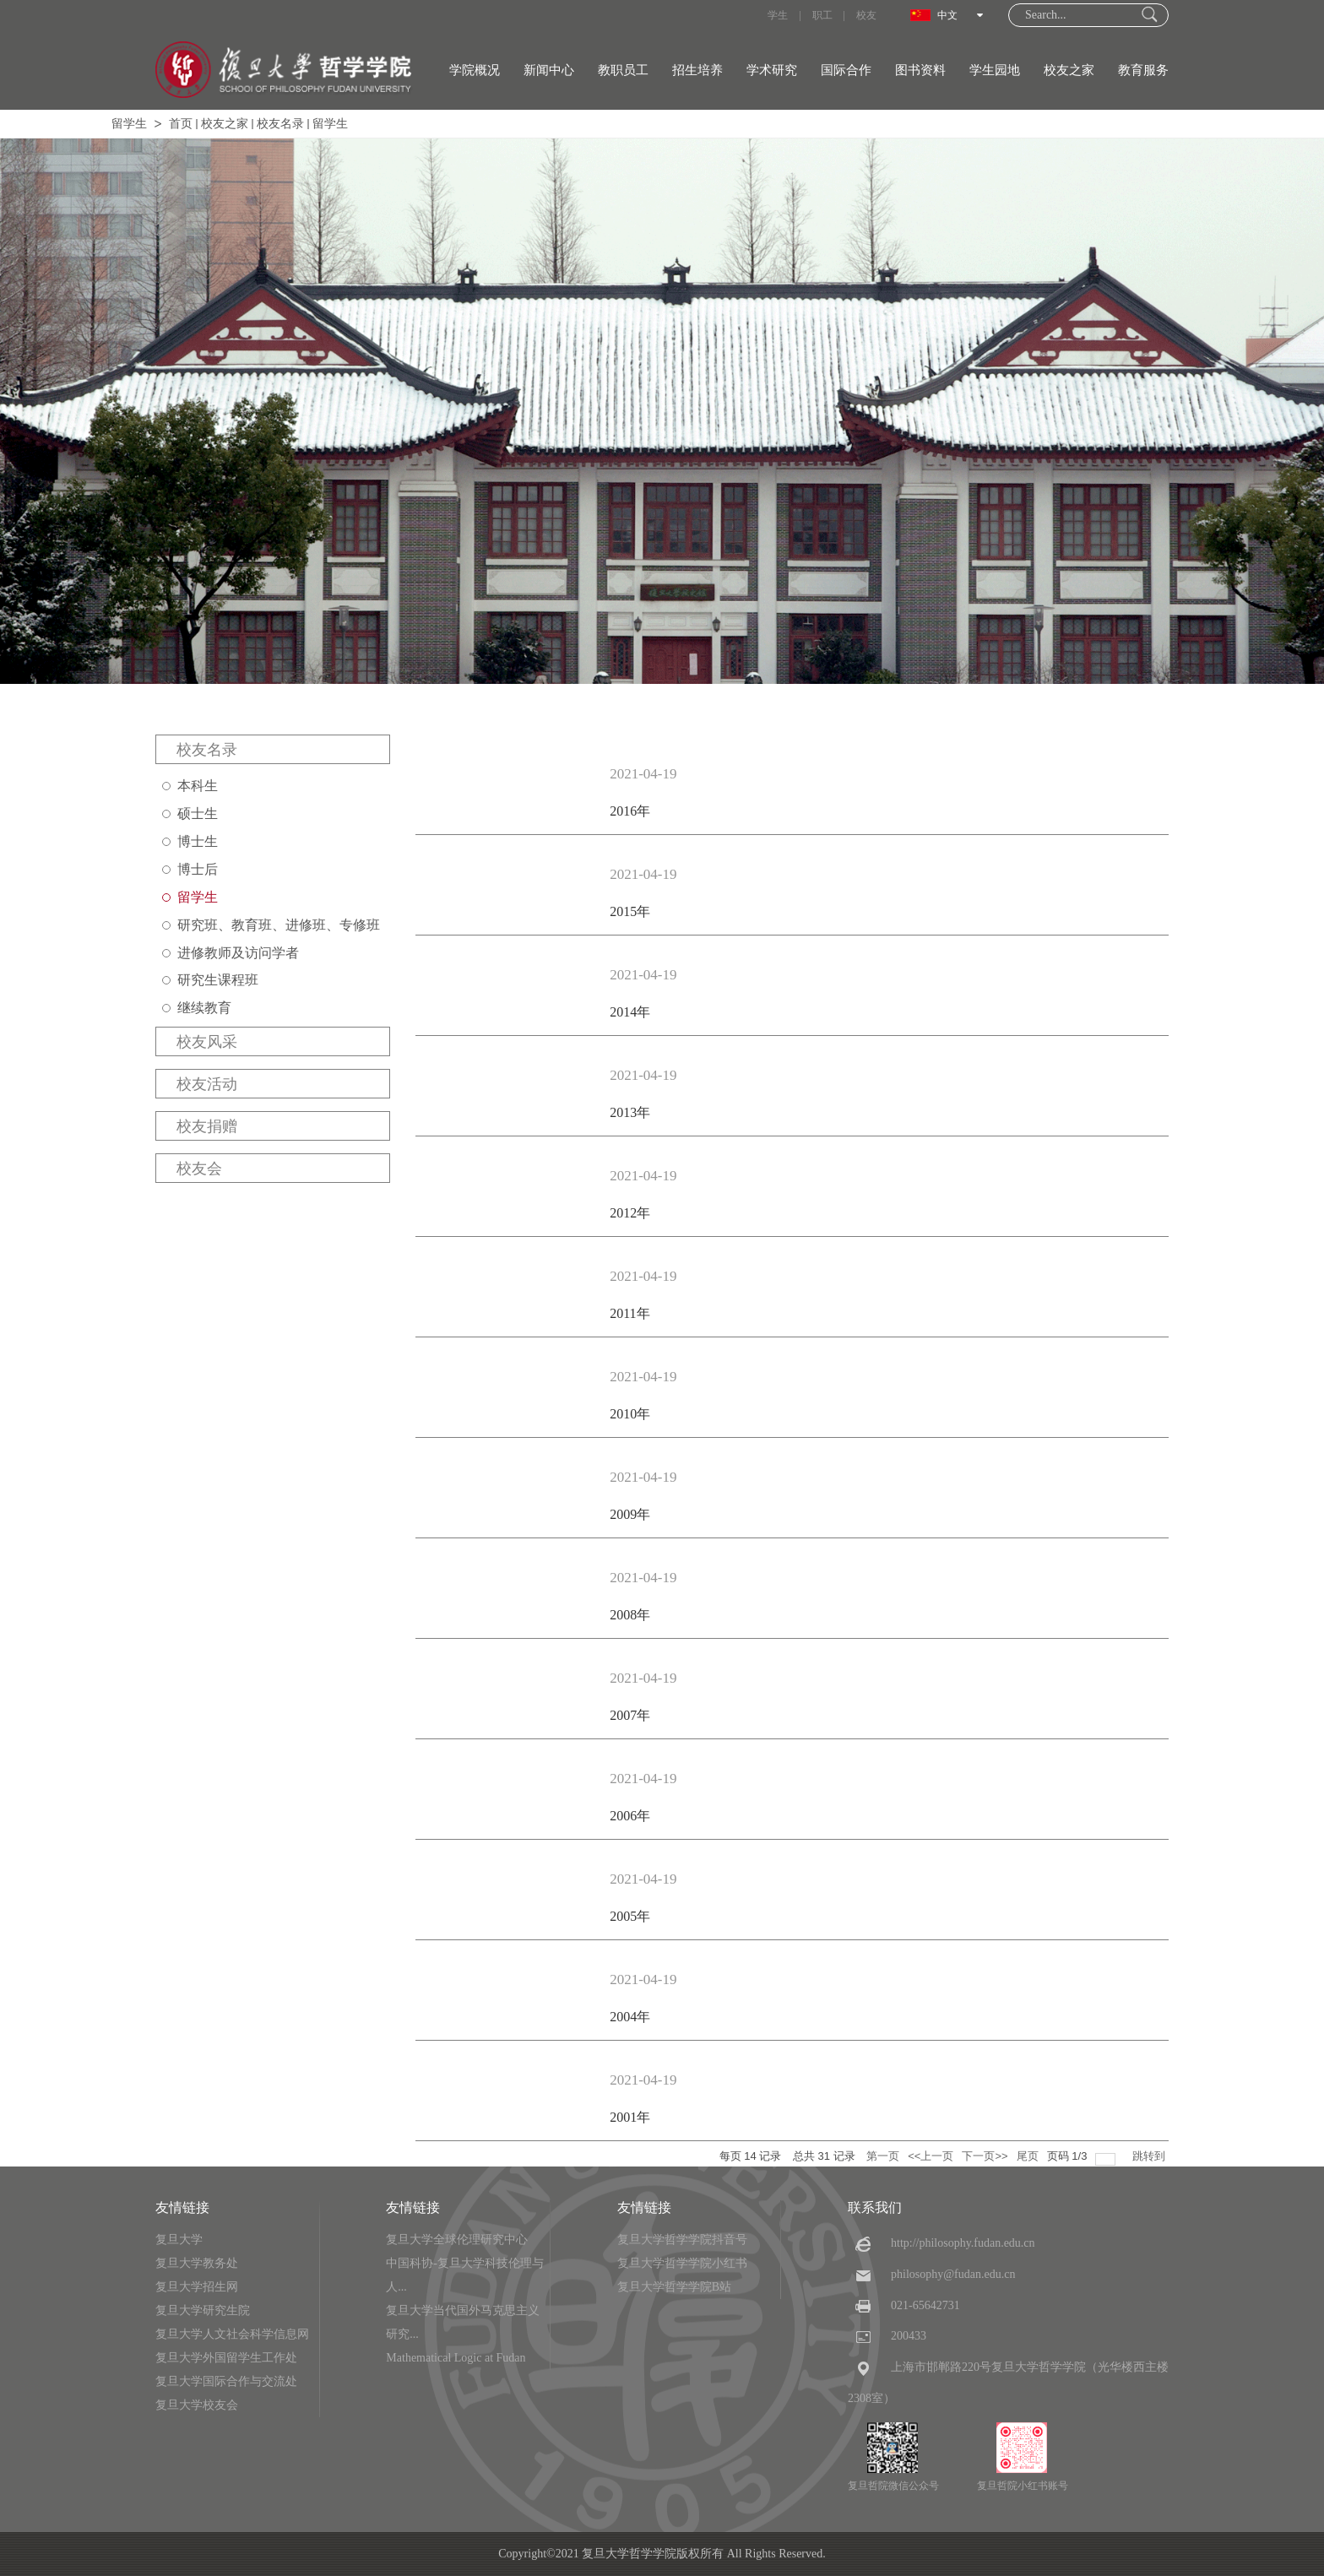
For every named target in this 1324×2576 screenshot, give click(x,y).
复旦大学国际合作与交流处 (226, 2381)
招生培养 (697, 70)
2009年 (630, 1514)
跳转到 (1150, 2156)
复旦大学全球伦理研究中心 (457, 2239)
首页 (181, 123)
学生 (778, 15)
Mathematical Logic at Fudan (455, 2357)
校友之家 (1069, 70)
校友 (866, 15)
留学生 (129, 123)
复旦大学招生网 (196, 2286)
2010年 (630, 1414)
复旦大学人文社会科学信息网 (232, 2334)
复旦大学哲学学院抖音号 (682, 2239)
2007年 (630, 1715)
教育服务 (1143, 70)
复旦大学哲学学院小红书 (682, 2263)
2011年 (629, 1313)
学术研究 (771, 70)
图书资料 (920, 70)
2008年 (630, 1615)
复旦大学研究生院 (202, 2310)
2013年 (630, 1112)
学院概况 (474, 70)
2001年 (630, 2117)
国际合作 (846, 70)
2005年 (630, 1916)
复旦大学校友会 (196, 2405)
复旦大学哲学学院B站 (674, 2286)
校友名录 (280, 123)
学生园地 (994, 70)
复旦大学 (179, 2239)
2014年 (630, 1012)
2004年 (630, 2016)
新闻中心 (549, 70)
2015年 (630, 911)
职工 (822, 15)
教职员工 (623, 70)
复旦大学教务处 (196, 2263)
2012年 (630, 1213)
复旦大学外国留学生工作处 (226, 2357)
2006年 (630, 1816)
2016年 (630, 811)
